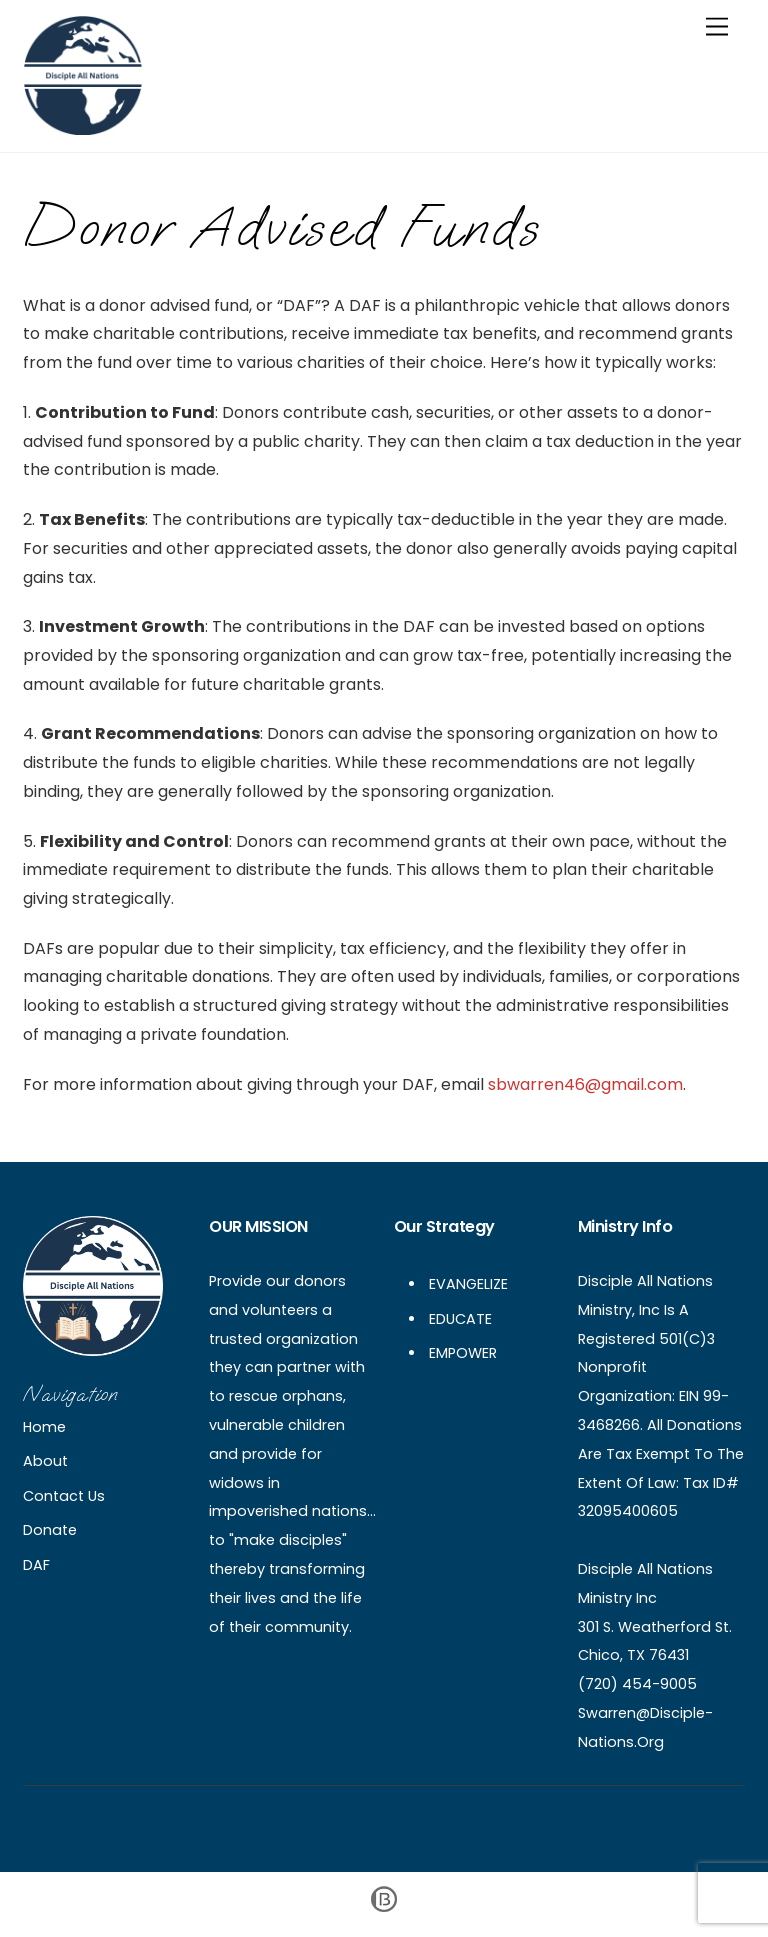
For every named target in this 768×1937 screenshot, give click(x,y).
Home (44, 1427)
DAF (36, 1565)
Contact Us (64, 1496)
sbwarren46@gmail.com (585, 1084)
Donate (50, 1530)
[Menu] (717, 27)
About (45, 1461)
